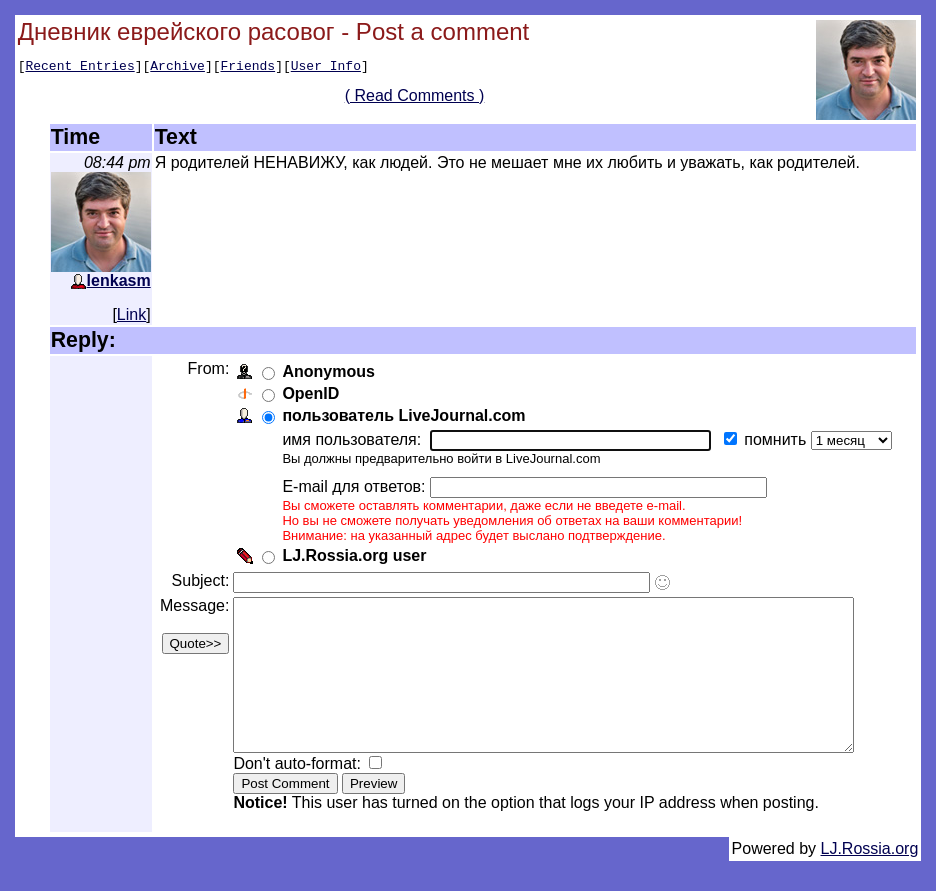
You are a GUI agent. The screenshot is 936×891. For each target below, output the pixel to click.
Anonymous (326, 371)
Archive (177, 68)
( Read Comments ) (422, 98)
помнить (775, 439)
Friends (248, 68)
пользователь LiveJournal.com (401, 415)
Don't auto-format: (297, 793)
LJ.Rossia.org (870, 878)
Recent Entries (79, 68)
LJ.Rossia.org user (352, 555)
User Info (326, 68)
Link (131, 314)
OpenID (308, 393)
